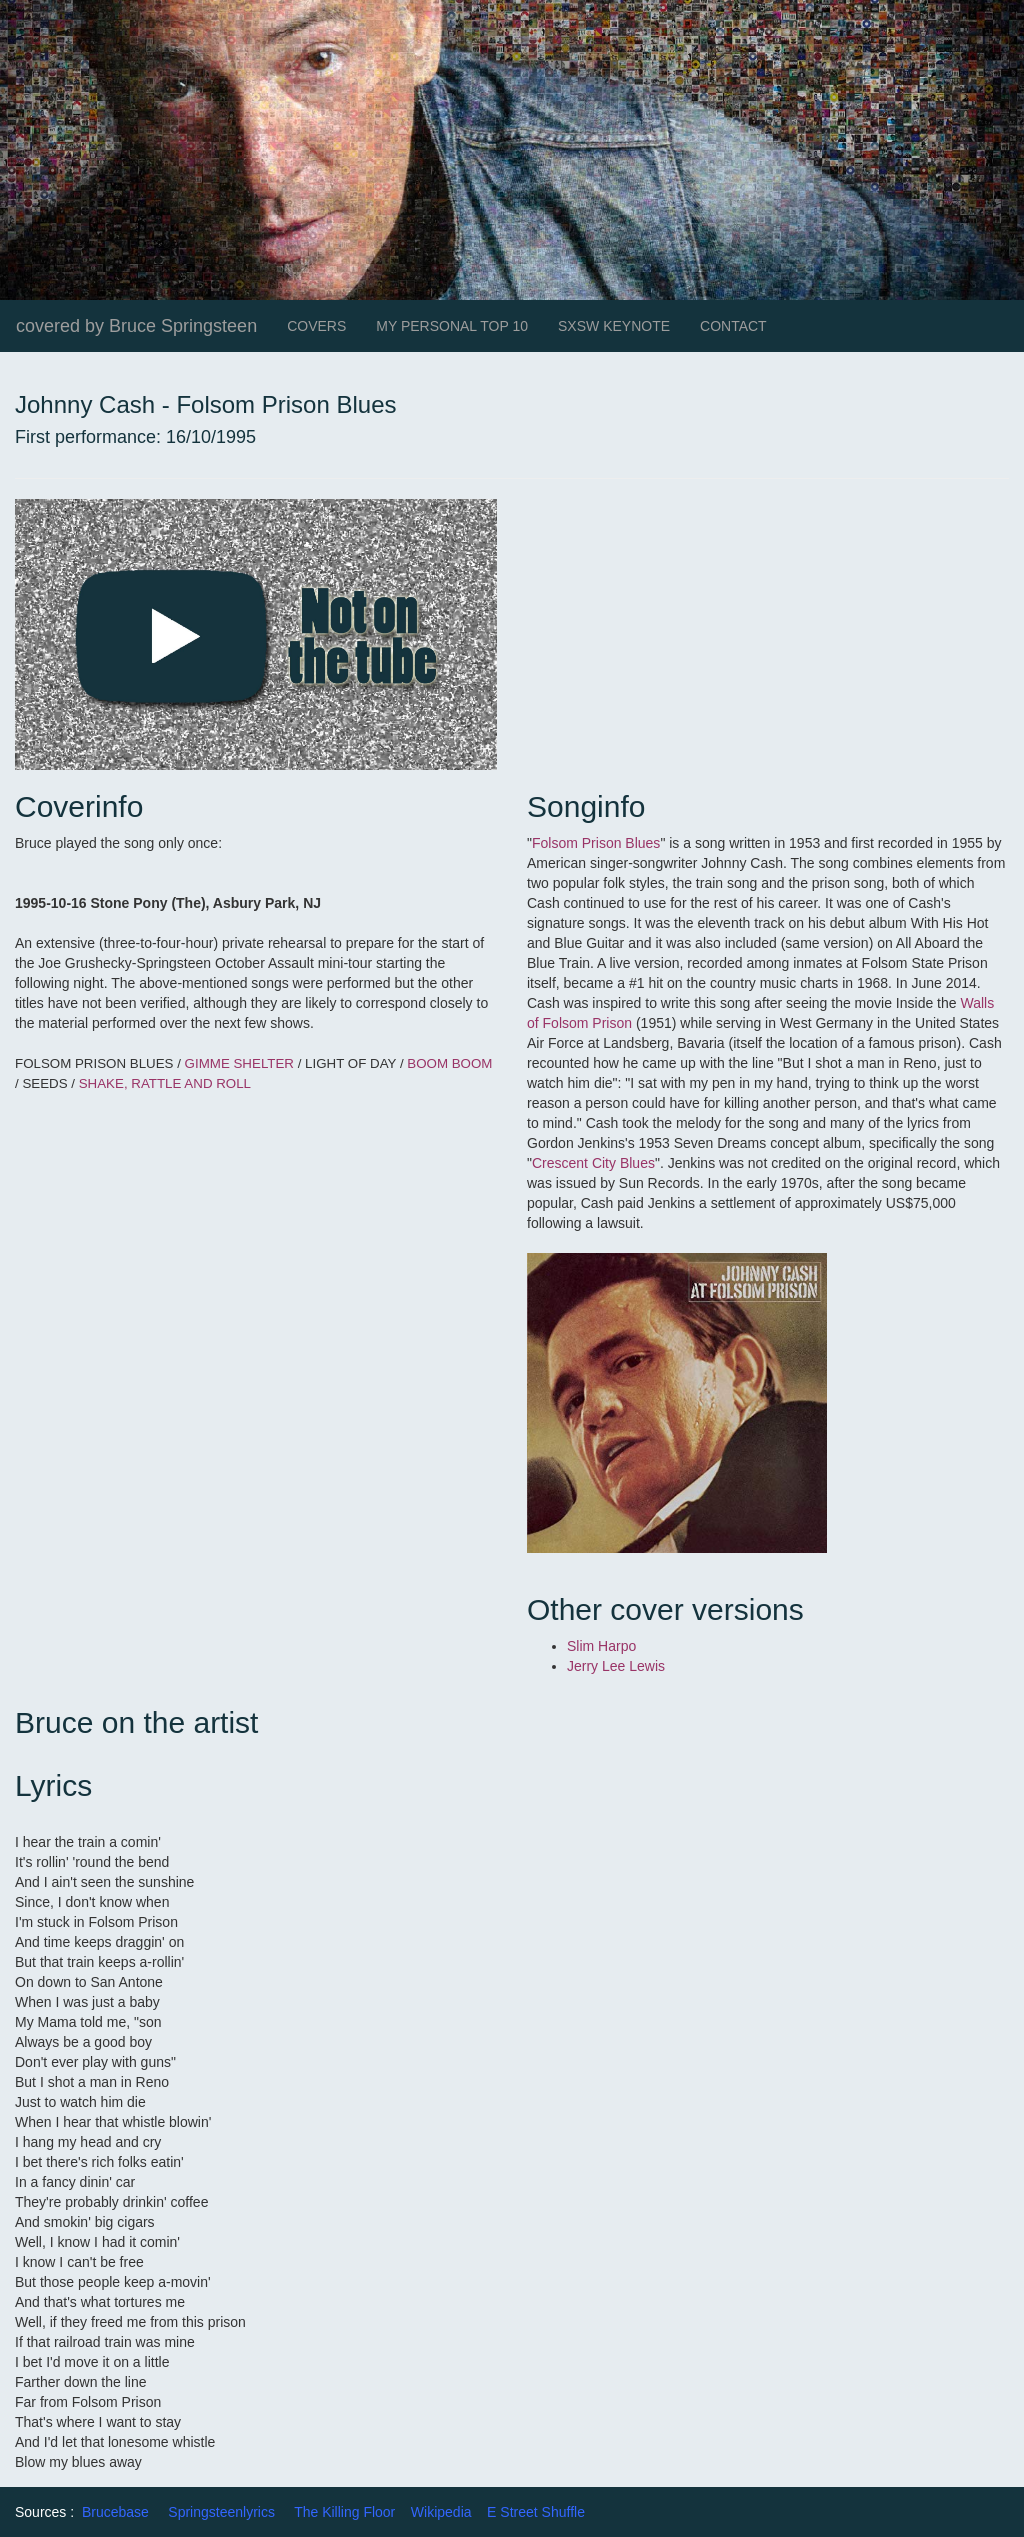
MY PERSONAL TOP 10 (452, 326)
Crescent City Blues (593, 1163)
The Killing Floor (344, 2512)
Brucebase (115, 2512)
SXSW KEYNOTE (614, 326)
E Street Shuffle (536, 2512)
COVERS (316, 326)
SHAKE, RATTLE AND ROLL (165, 1083)
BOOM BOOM (449, 1063)
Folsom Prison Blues (596, 843)
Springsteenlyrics (221, 2512)
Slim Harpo (601, 1646)
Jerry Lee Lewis (616, 1666)
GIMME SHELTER (241, 1063)
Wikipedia (441, 2512)
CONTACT (733, 326)
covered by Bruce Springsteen (136, 326)
